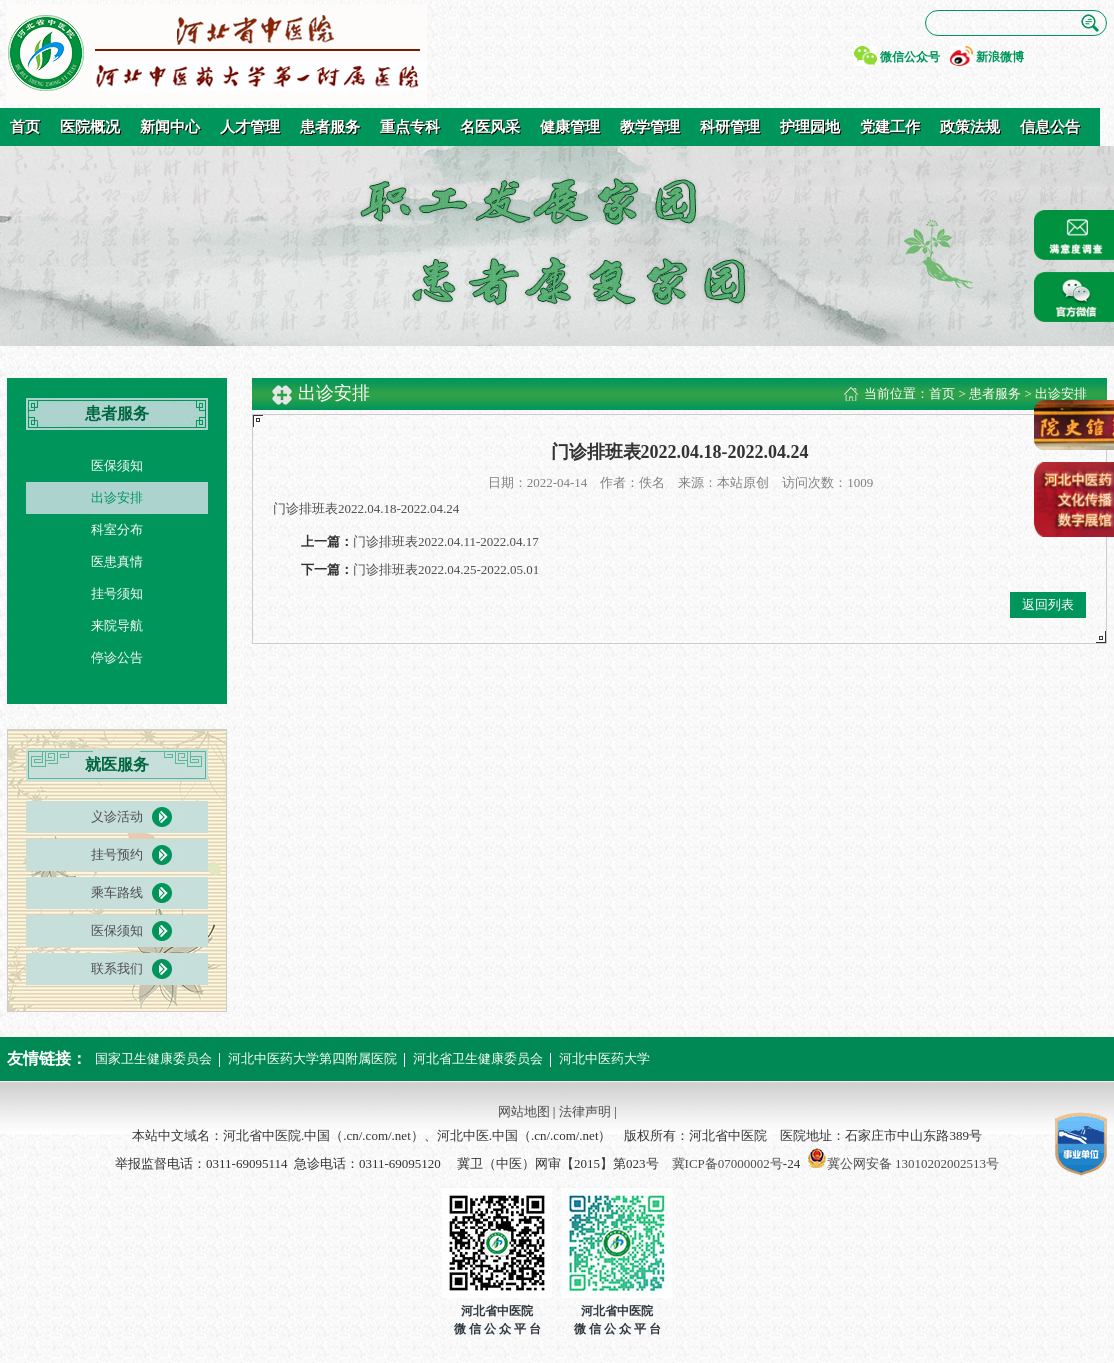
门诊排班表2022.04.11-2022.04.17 (446, 541)
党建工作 (890, 127)
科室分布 (117, 529)
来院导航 (117, 625)
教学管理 (650, 127)
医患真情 (117, 561)
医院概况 (90, 127)
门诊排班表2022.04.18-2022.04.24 (366, 508)
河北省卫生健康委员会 (478, 1058)
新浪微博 (1000, 57)
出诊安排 (117, 497)
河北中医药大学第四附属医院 (312, 1058)
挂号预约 (117, 854)
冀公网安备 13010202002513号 (913, 1163)
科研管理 (730, 127)
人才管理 (250, 127)
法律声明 (585, 1111)
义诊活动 (117, 816)
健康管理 (570, 127)
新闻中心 (170, 127)
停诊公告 (117, 657)
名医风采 (490, 127)
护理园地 (810, 127)
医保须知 (117, 465)
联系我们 (117, 968)
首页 (25, 127)
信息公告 (1050, 127)
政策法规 (970, 127)
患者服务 (330, 127)
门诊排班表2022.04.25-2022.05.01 (446, 569)
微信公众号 (910, 57)
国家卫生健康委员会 (153, 1058)
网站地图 (524, 1111)
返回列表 (1048, 604)
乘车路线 (117, 892)
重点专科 (410, 127)
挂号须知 (117, 593)
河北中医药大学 (604, 1058)
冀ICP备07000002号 (727, 1163)
